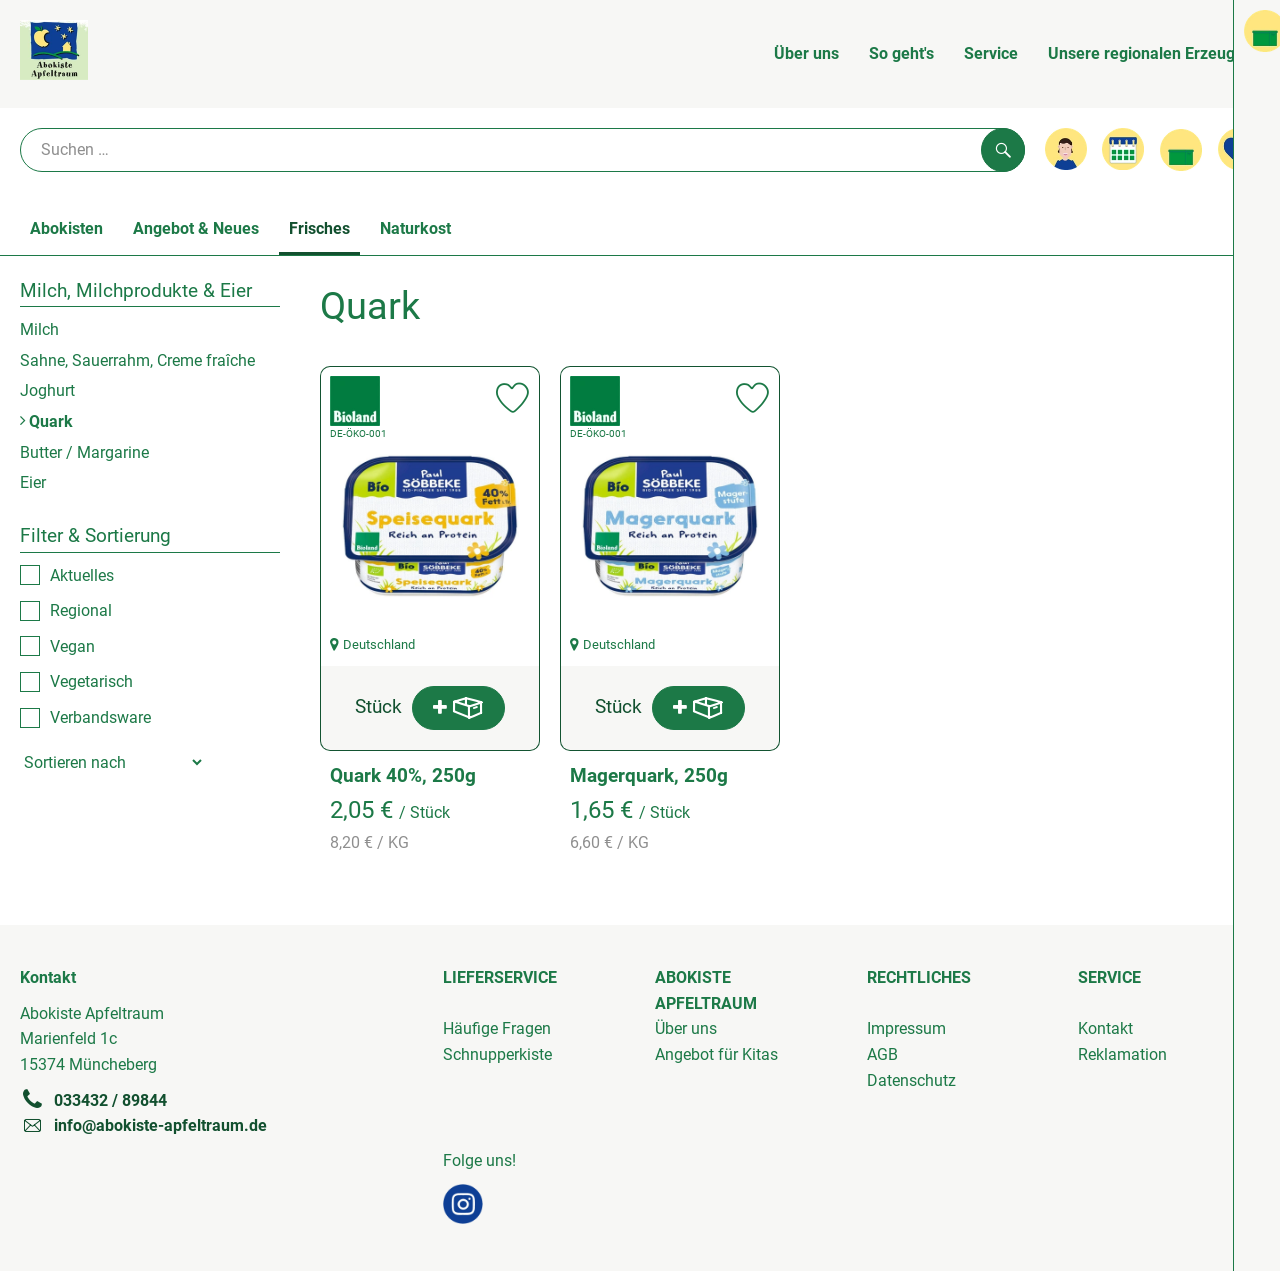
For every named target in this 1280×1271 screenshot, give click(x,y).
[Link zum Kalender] (1123, 149)
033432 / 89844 (93, 1100)
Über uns (806, 53)
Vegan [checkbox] (72, 646)
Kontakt (1105, 1028)
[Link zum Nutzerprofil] (1066, 149)
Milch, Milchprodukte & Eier (136, 290)
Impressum (906, 1028)
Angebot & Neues (196, 228)
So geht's (901, 53)
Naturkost (415, 228)
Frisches (319, 228)
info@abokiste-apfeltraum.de (143, 1125)
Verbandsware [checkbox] (100, 717)
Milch (39, 329)
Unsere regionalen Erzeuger (1149, 53)
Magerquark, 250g (649, 775)
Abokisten (66, 228)
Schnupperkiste (497, 1054)
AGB (882, 1054)
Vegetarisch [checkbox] (91, 681)
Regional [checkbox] (81, 610)
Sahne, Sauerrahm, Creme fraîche (137, 360)
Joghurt (47, 390)
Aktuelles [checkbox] (82, 575)
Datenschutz (911, 1080)
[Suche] (522, 150)
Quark (46, 421)
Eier (33, 482)
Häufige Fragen (497, 1028)
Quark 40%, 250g (403, 775)
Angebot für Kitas (716, 1054)
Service (991, 53)
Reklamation (1122, 1054)
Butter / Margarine (84, 452)
